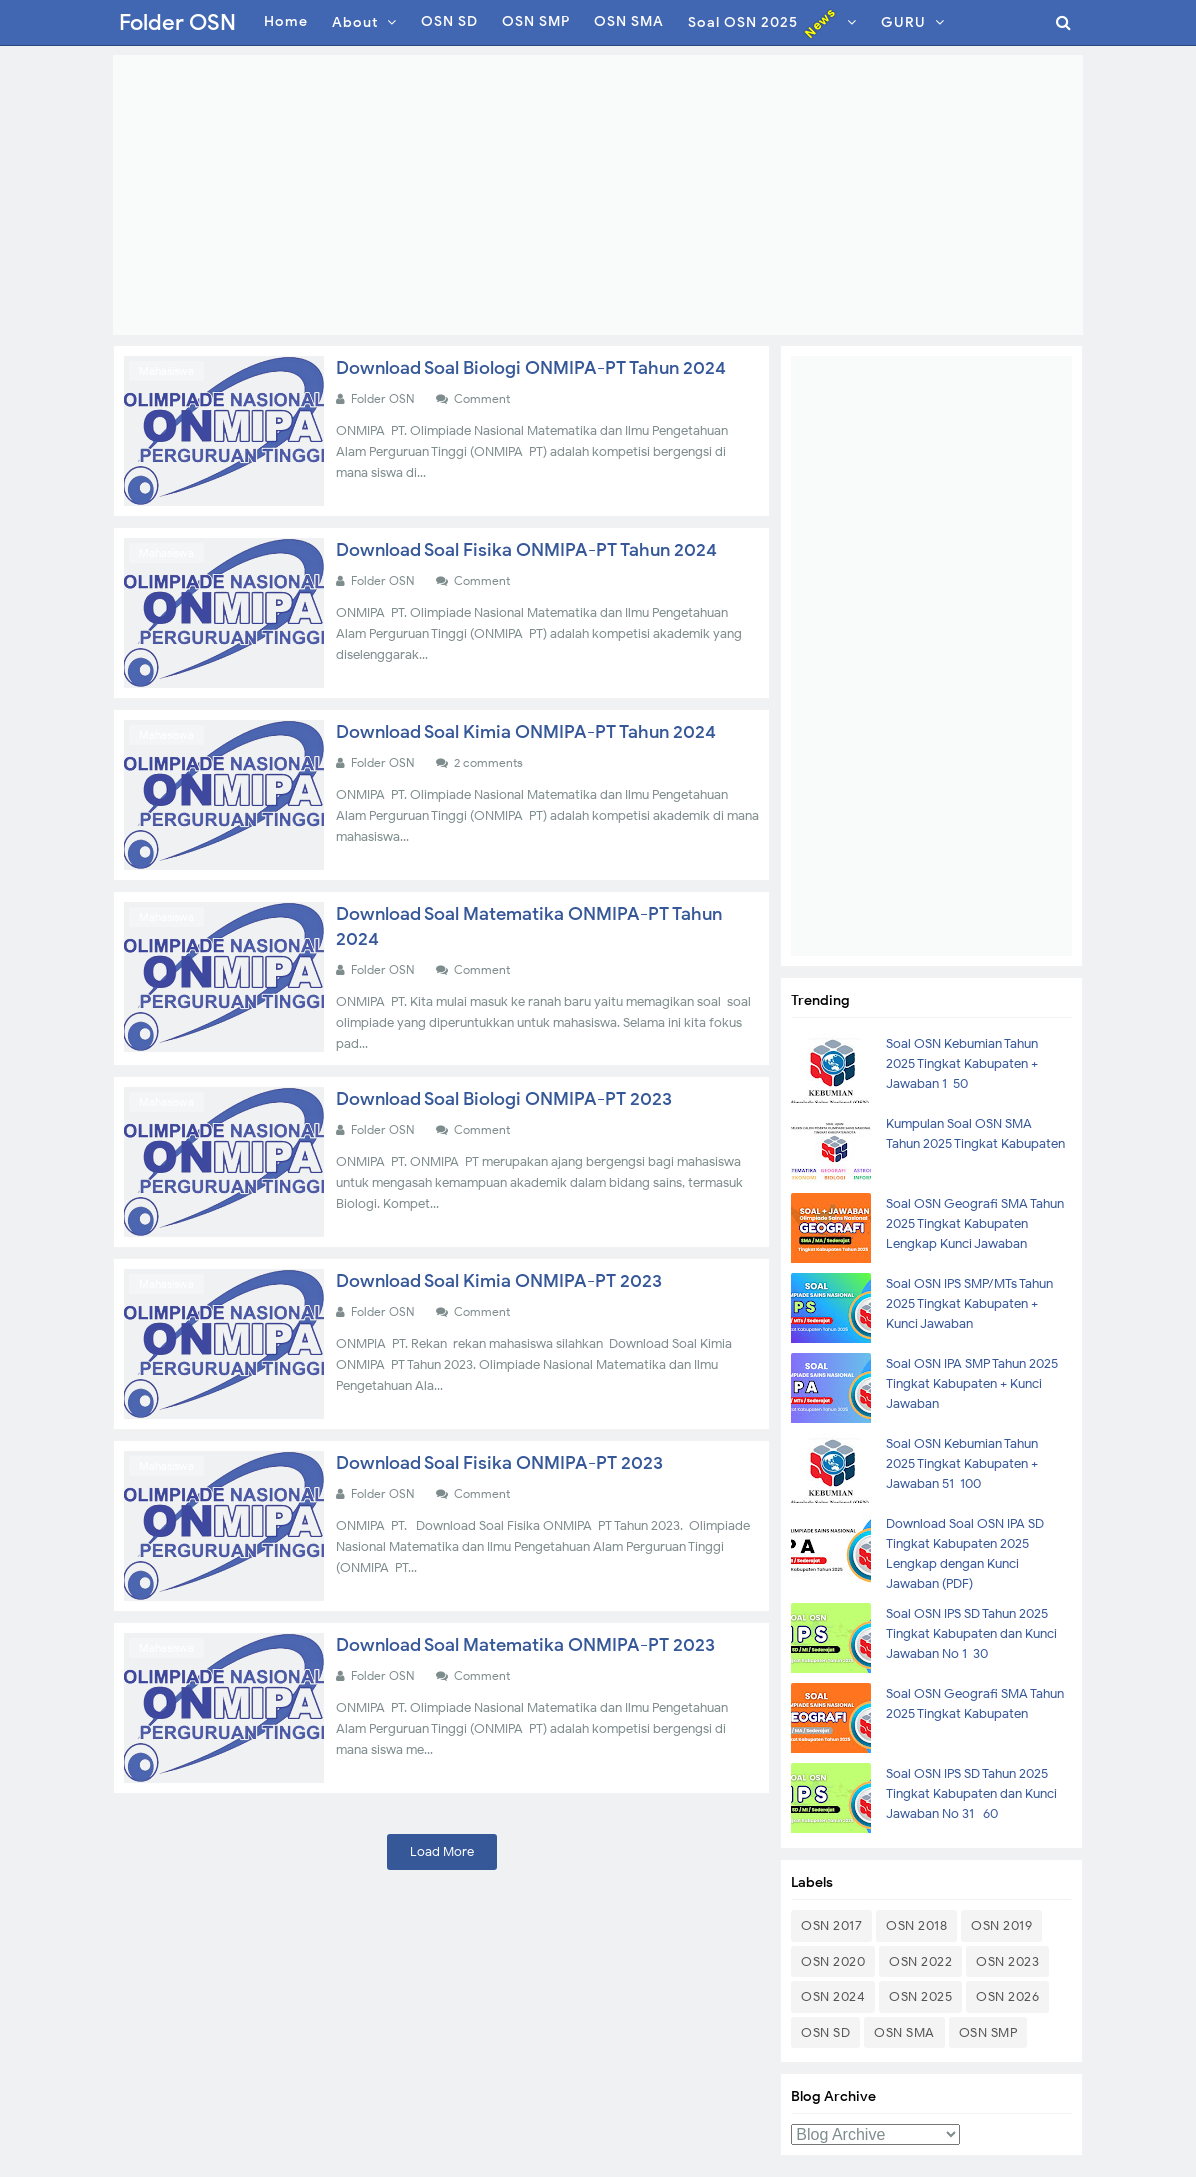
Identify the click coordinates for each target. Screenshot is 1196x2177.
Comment (483, 398)
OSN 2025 (920, 1996)
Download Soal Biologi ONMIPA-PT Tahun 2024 (531, 368)
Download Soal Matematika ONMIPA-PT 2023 (525, 1645)
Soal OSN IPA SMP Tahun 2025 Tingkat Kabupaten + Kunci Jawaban (972, 1383)
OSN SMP (988, 2032)
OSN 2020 (833, 1961)
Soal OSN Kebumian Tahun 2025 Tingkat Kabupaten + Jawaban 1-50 (962, 1063)
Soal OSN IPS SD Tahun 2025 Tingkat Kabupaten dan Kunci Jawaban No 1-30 (971, 1633)
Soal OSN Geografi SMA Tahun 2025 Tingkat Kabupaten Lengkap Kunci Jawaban (975, 1223)
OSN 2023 (1007, 1961)
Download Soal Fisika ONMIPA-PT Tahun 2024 (526, 550)
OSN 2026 (1007, 1996)
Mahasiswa (166, 371)
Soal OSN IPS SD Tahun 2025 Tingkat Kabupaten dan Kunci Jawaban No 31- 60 (971, 1793)
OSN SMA (904, 2032)
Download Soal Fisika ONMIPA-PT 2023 (499, 1463)
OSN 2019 (1001, 1925)
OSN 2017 (831, 1925)
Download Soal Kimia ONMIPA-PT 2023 (499, 1281)
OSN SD (825, 2032)
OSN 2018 (916, 1925)
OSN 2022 (920, 1961)
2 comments (490, 762)
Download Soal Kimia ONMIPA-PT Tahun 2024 (526, 732)
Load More (442, 1851)
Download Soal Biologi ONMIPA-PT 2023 (504, 1099)
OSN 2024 (833, 1996)
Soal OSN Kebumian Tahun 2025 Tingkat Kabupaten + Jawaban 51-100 (962, 1463)
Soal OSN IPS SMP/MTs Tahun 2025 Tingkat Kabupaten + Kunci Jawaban (969, 1303)
